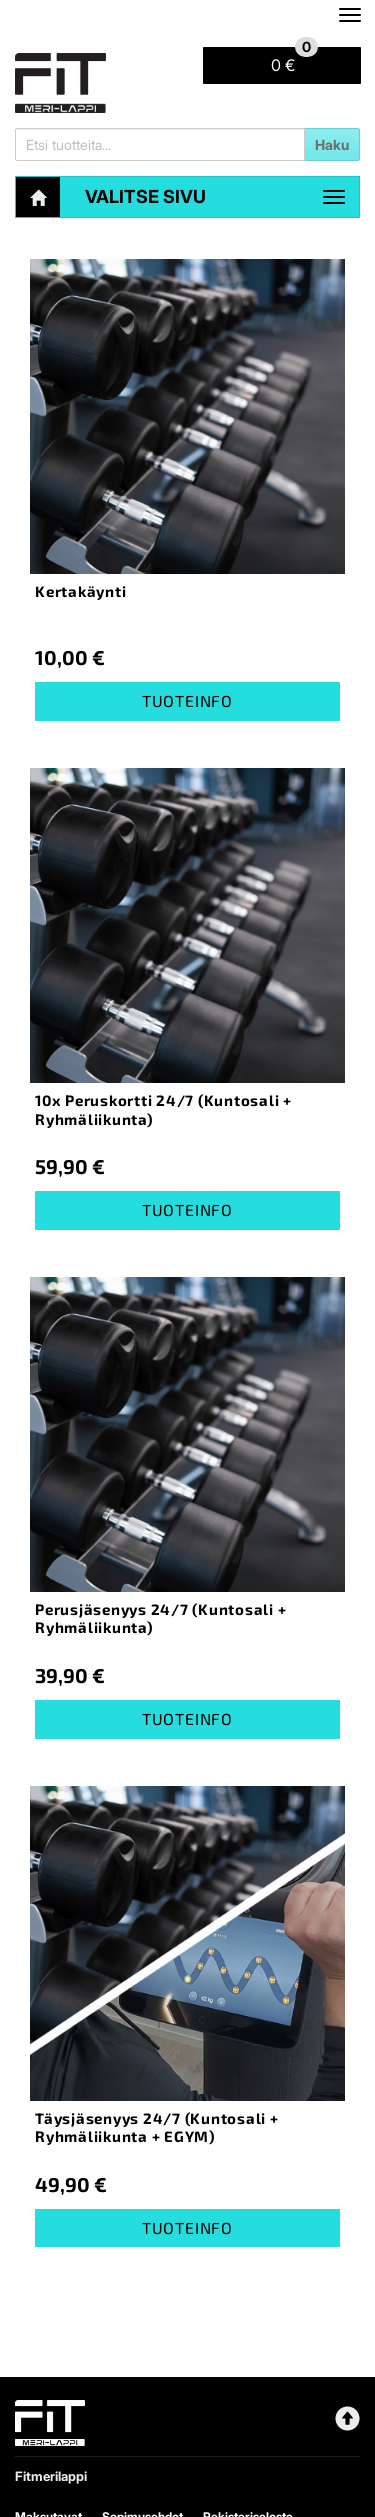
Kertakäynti (80, 591)
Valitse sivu (145, 196)
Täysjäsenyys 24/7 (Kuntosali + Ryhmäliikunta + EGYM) (157, 2127)
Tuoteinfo (187, 700)
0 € (294, 61)
